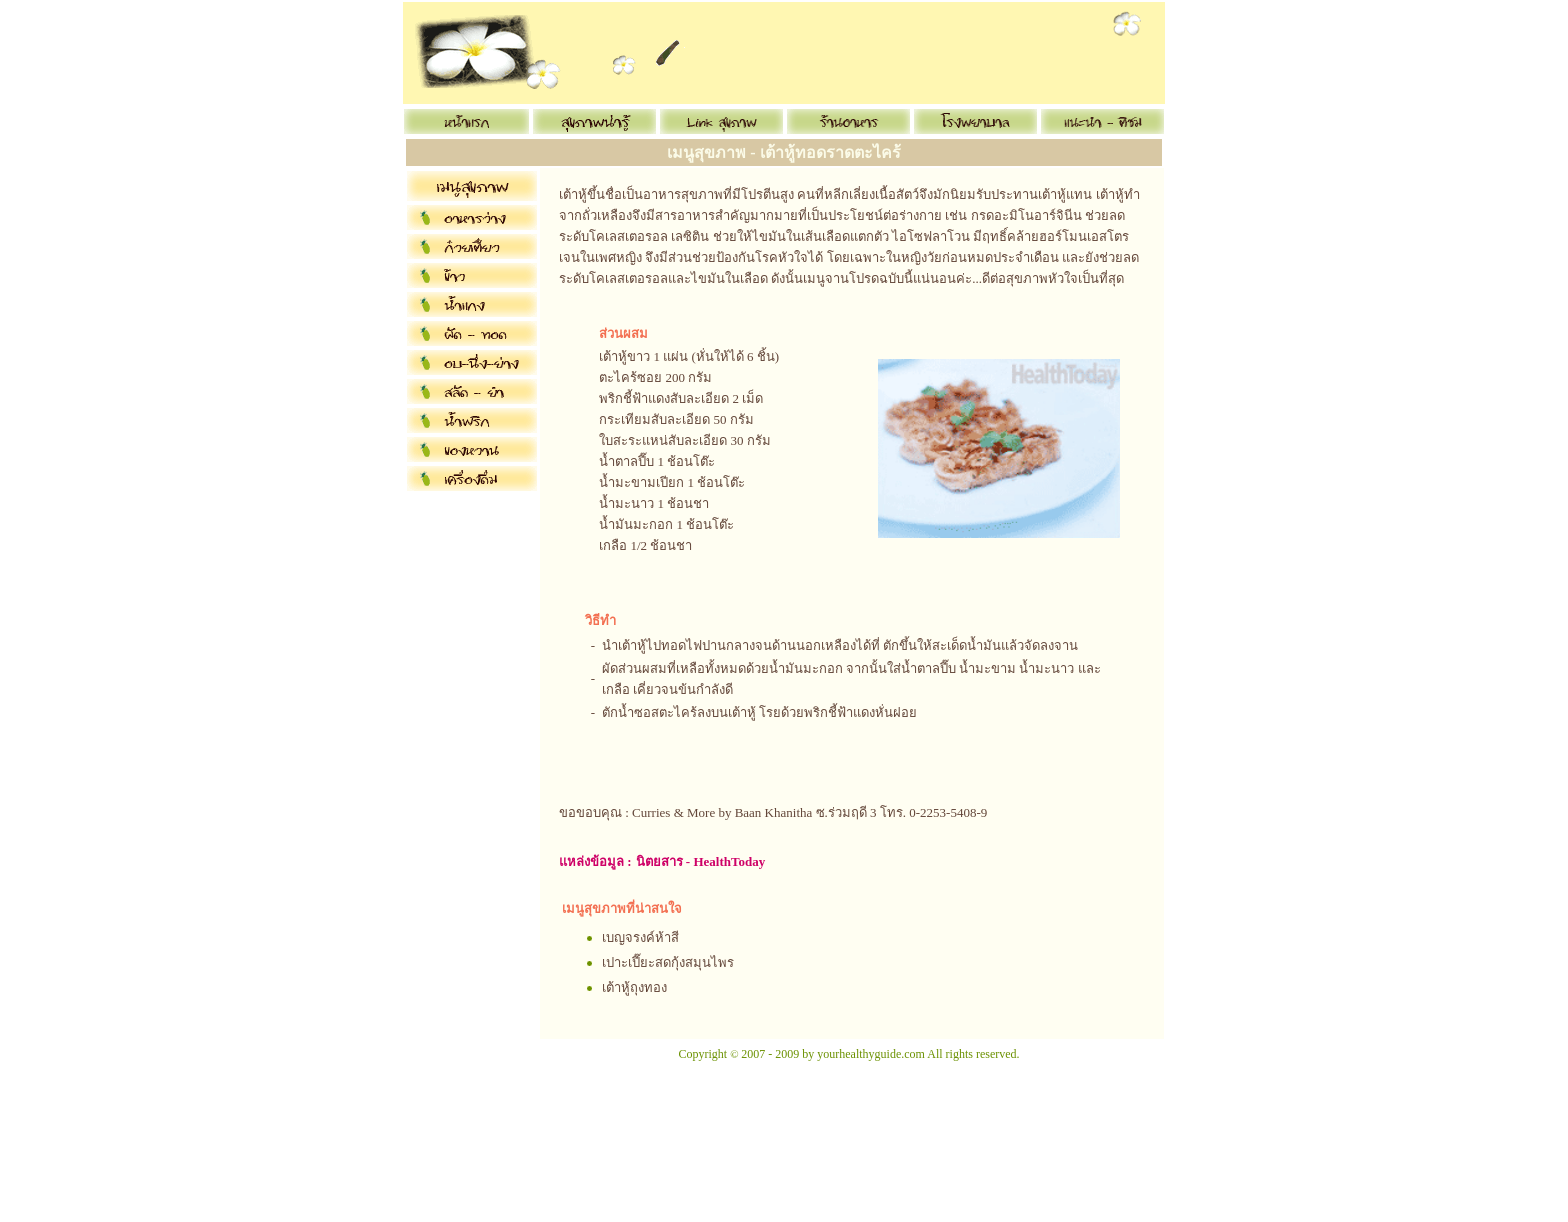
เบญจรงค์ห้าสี (640, 937)
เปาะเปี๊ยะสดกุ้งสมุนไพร (668, 962)
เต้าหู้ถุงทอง (634, 987)
